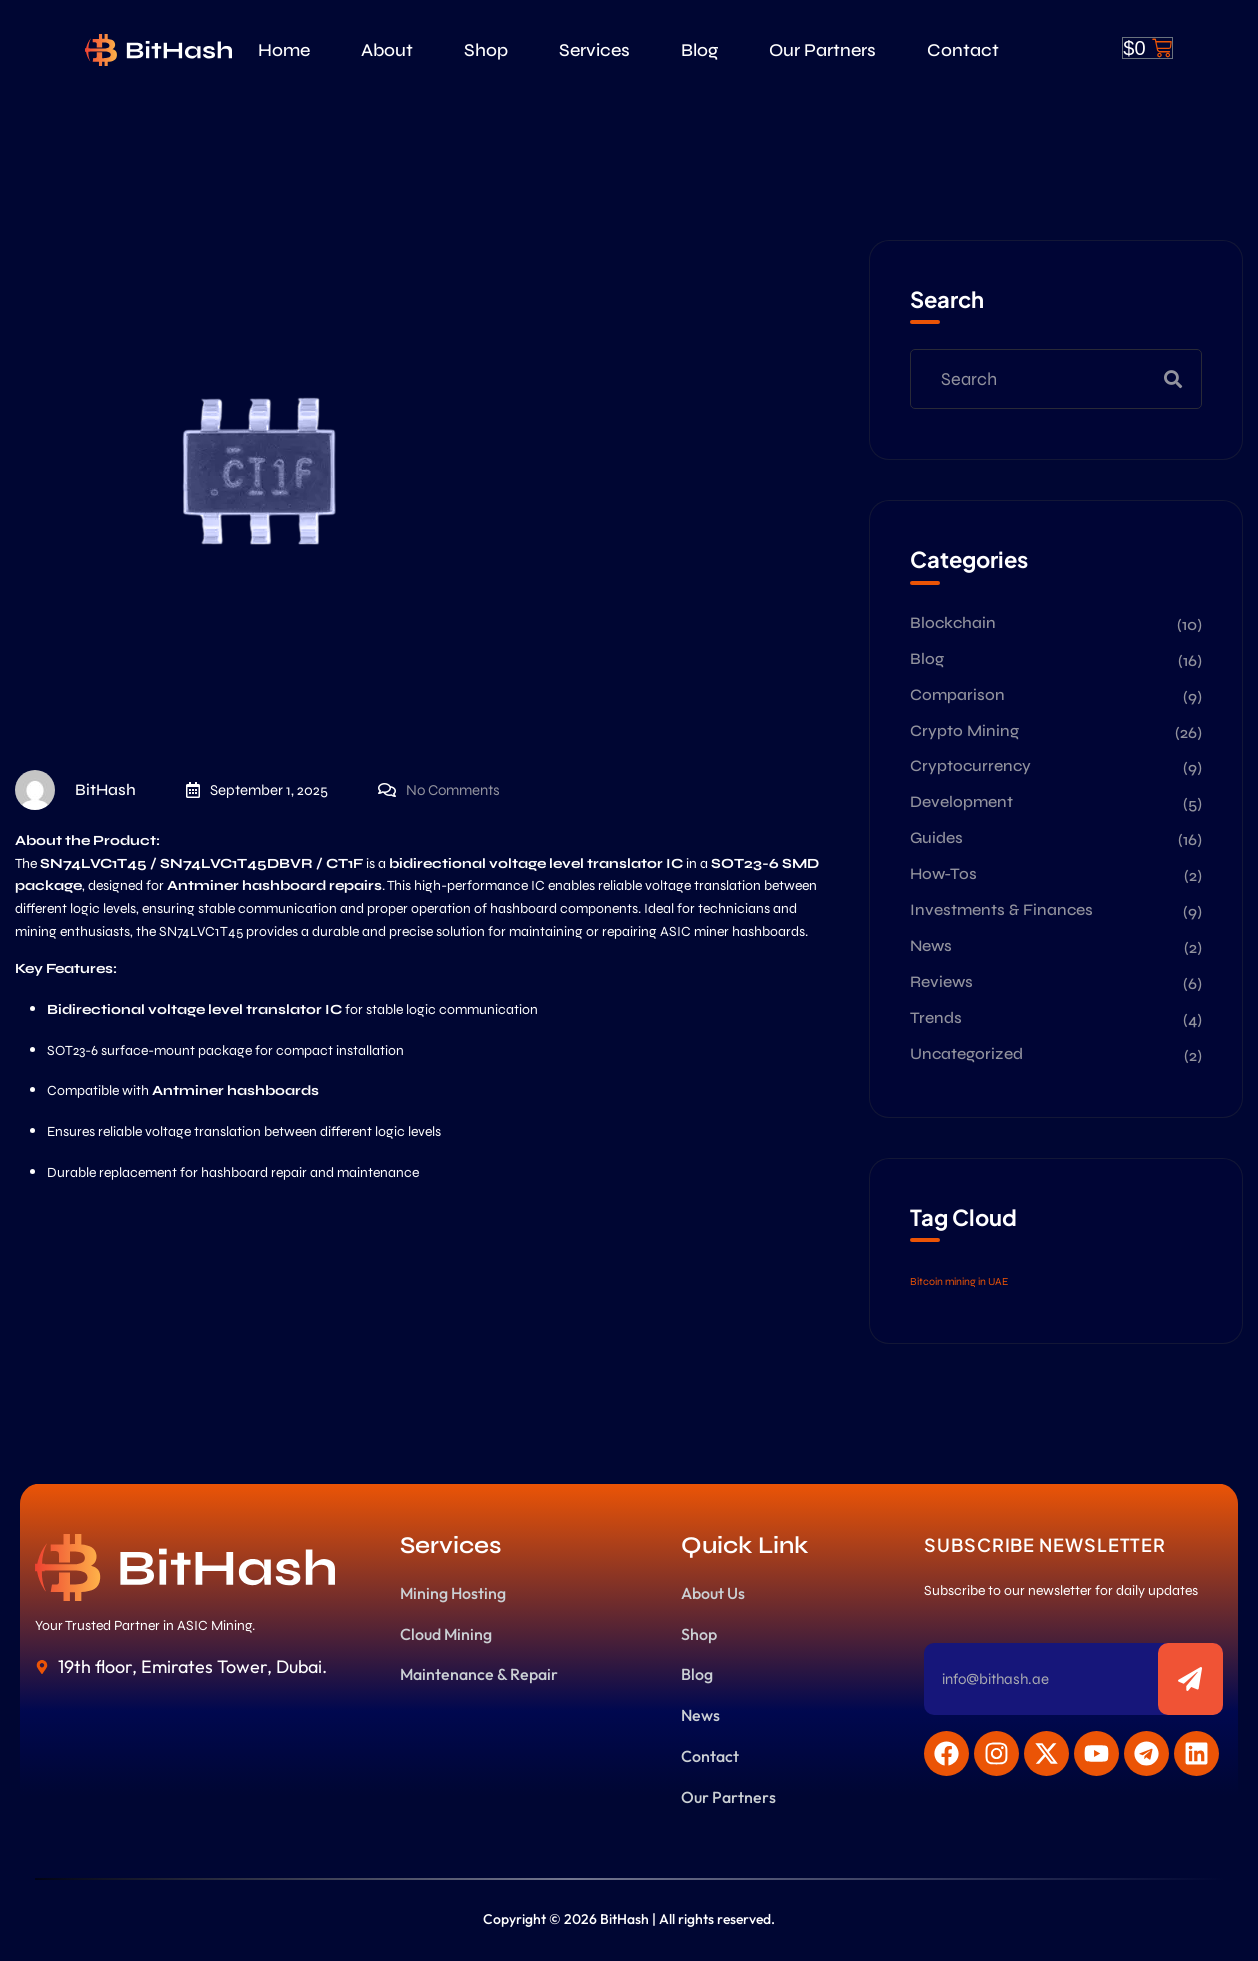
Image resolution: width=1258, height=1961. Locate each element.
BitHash (75, 790)
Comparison (957, 694)
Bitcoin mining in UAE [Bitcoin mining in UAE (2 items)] (959, 1281)
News (931, 945)
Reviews (941, 981)
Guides (936, 837)
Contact (963, 50)
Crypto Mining (964, 730)
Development (961, 801)
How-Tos (943, 873)
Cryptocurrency (970, 765)
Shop (486, 50)
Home (284, 50)
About (387, 50)
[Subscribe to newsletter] (1190, 1679)
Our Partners (822, 50)
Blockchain (953, 622)
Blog (699, 50)
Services (594, 50)
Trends (936, 1017)
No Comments (453, 790)
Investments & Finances (1001, 909)
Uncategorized (966, 1053)
